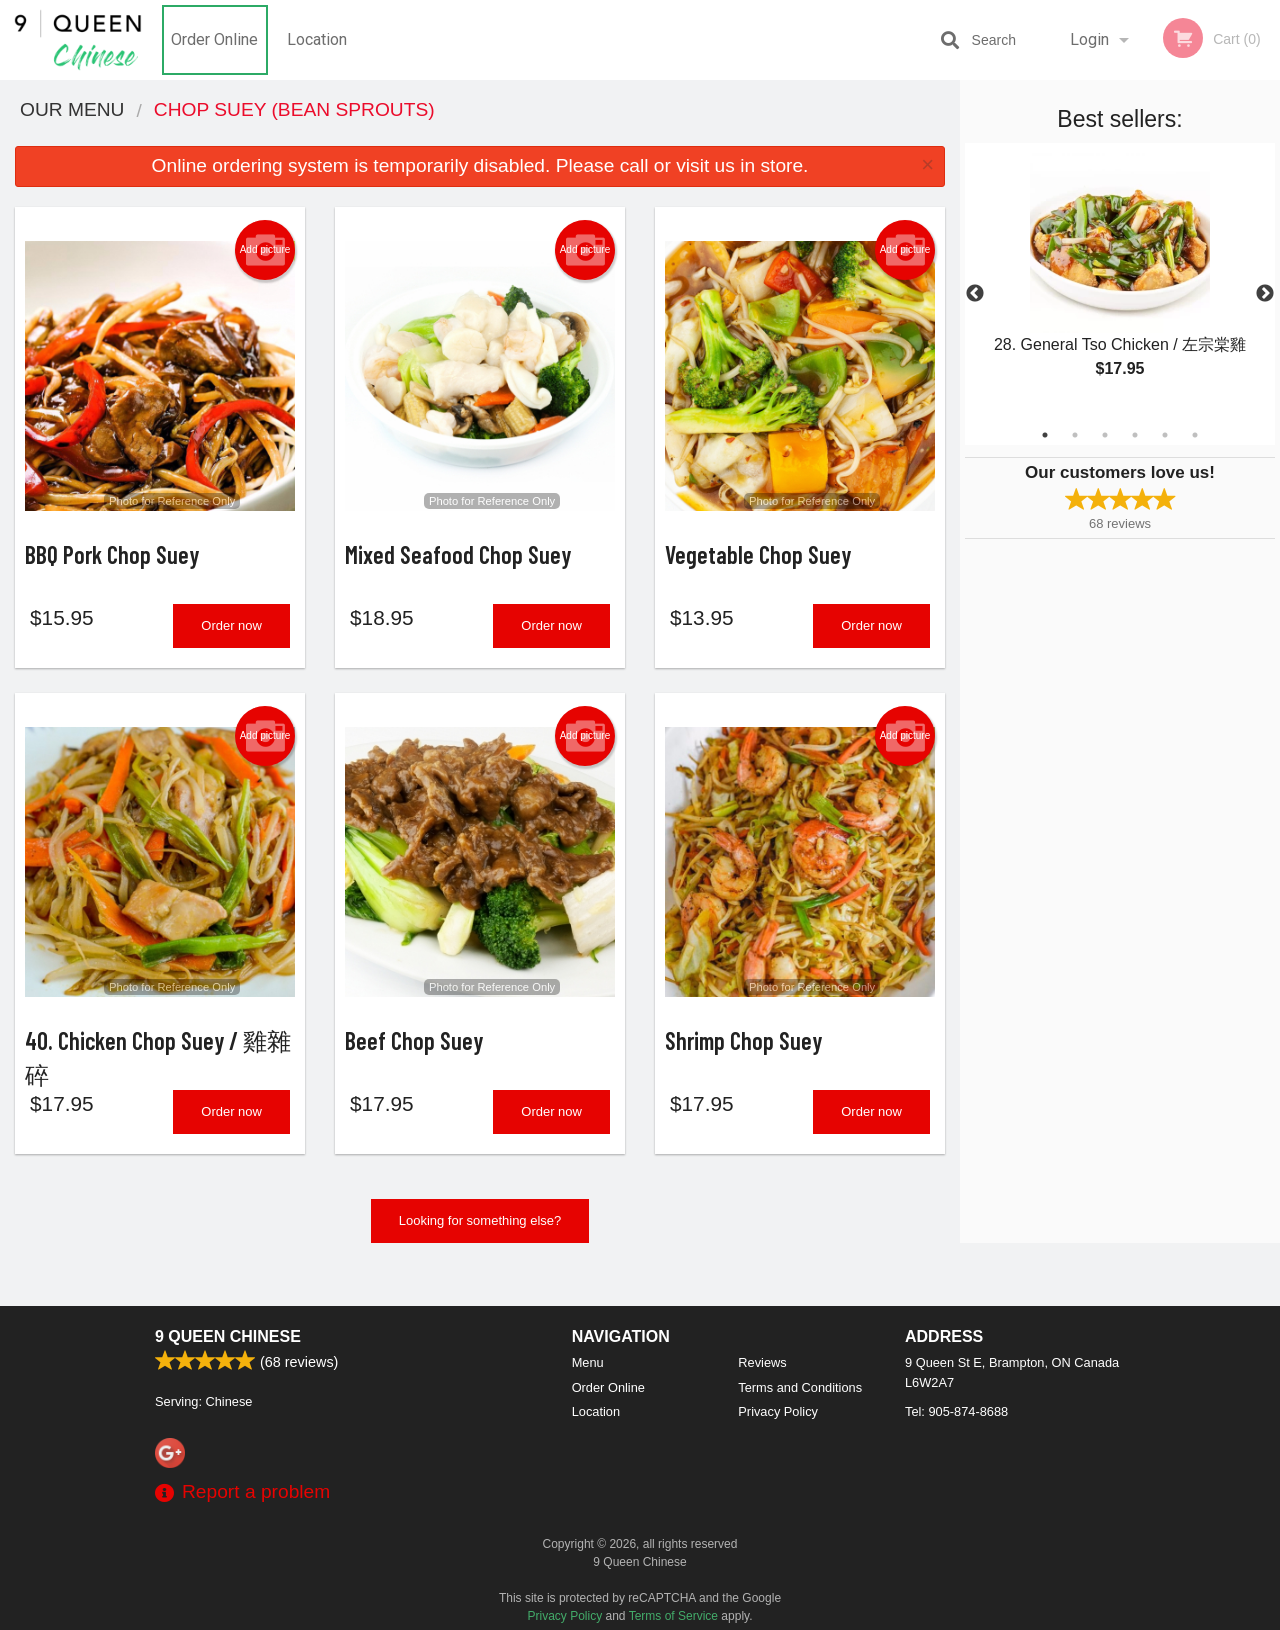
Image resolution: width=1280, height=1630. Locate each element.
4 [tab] (1135, 435)
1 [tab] (1045, 435)
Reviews (762, 1362)
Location (317, 39)
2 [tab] (1075, 435)
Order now (231, 639)
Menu (588, 1362)
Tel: (956, 1411)
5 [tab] (1165, 435)
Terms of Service (673, 1616)
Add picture (265, 250)
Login (1089, 39)
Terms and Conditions (800, 1387)
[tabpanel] (1120, 282)
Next (1265, 294)
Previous (975, 294)
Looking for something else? (480, 1248)
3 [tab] (1105, 435)
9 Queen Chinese (228, 1336)
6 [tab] (1195, 435)
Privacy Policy (778, 1411)
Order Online (214, 39)
